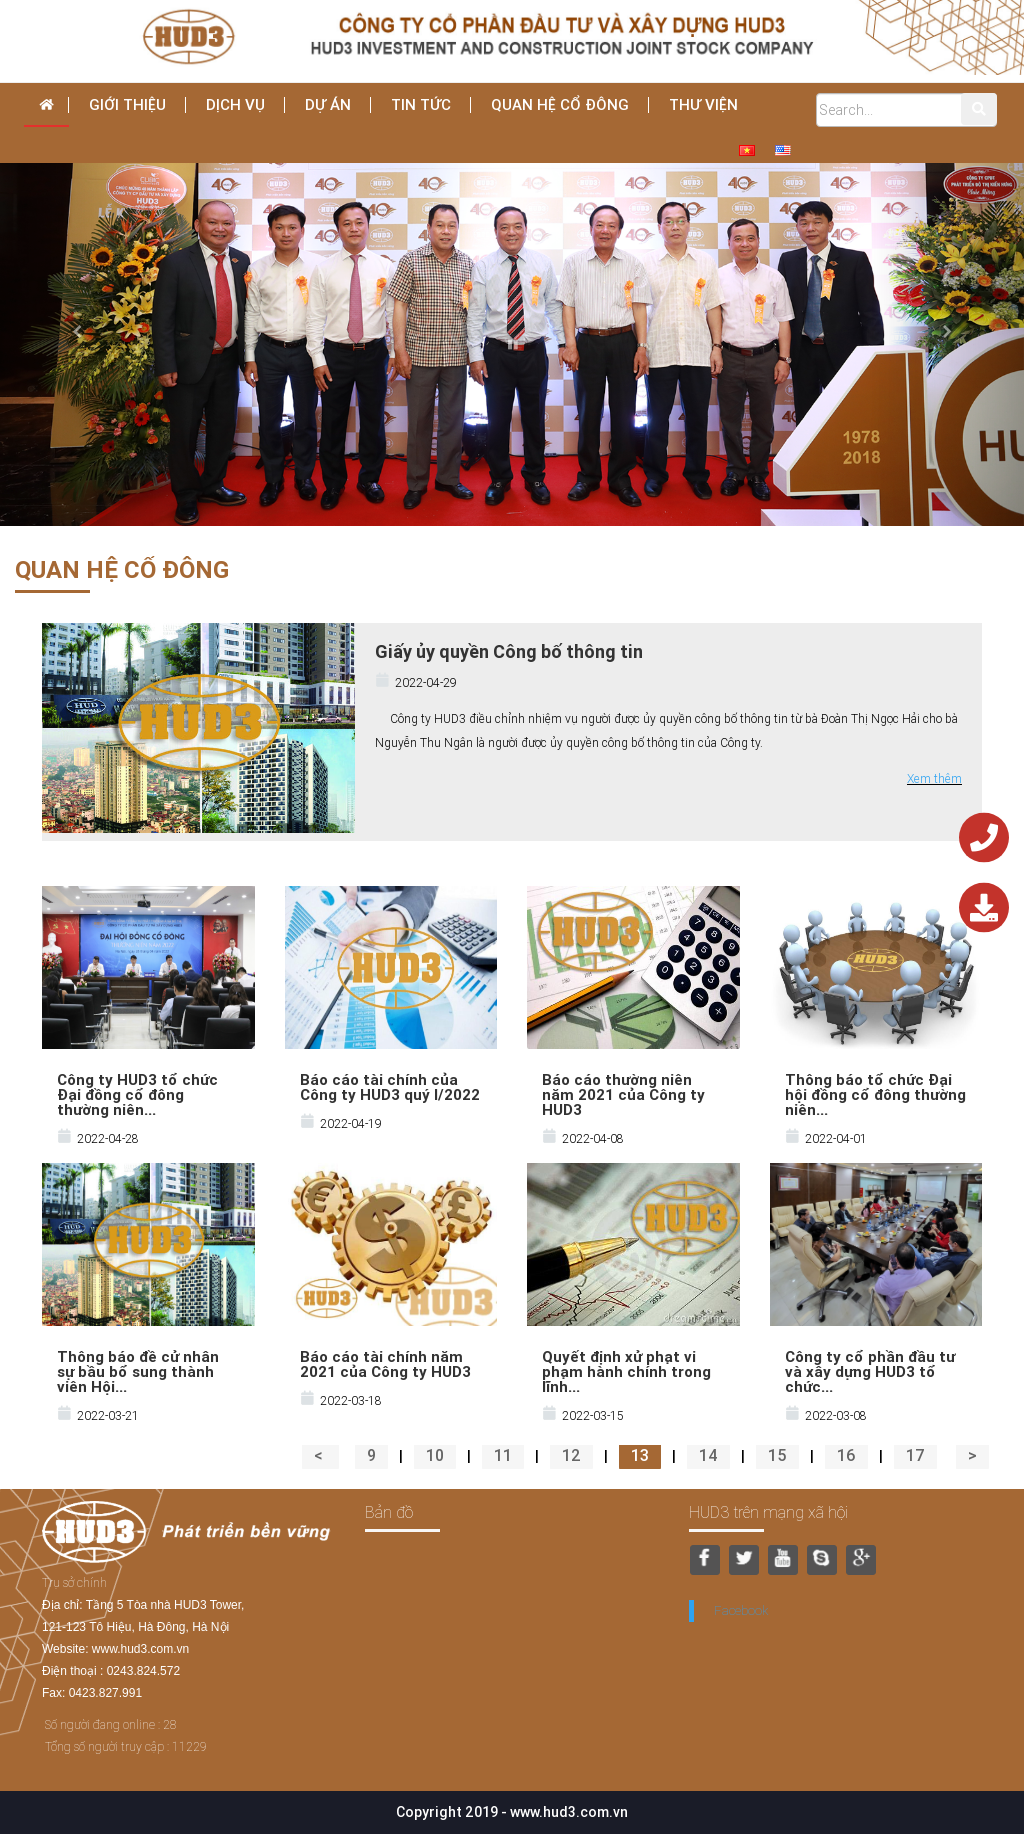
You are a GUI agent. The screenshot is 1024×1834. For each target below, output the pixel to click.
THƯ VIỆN (703, 104)
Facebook (741, 1610)
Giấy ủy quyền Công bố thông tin (509, 651)
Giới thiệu (127, 104)
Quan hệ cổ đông (560, 104)
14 (708, 1455)
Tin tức (421, 104)
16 (846, 1455)
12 (571, 1455)
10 (435, 1455)
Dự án (328, 104)
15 (777, 1455)
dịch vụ (235, 104)
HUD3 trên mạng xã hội (768, 1512)
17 (915, 1455)
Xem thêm (934, 778)
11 (503, 1455)
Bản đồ (389, 1512)
